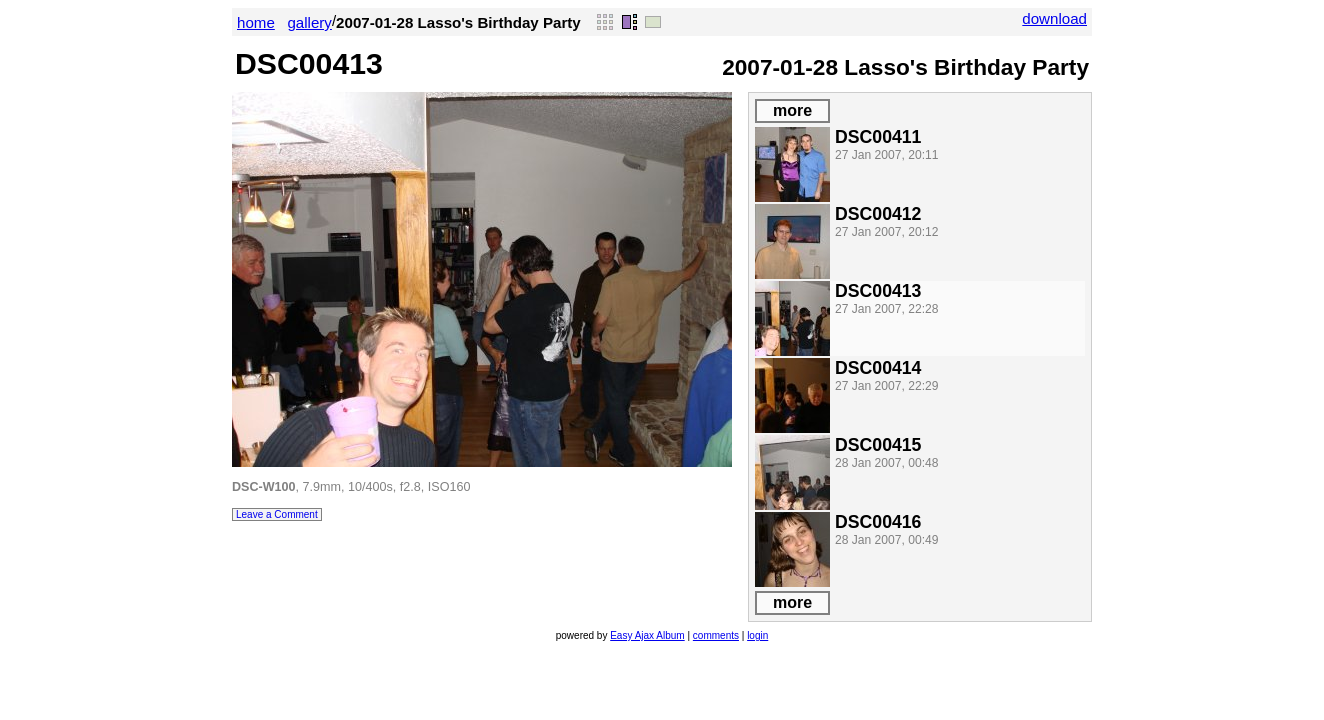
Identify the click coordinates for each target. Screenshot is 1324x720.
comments (716, 635)
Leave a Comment (277, 514)
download (1054, 18)
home (256, 22)
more (792, 110)
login (757, 635)
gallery (309, 22)
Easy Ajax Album (647, 635)
